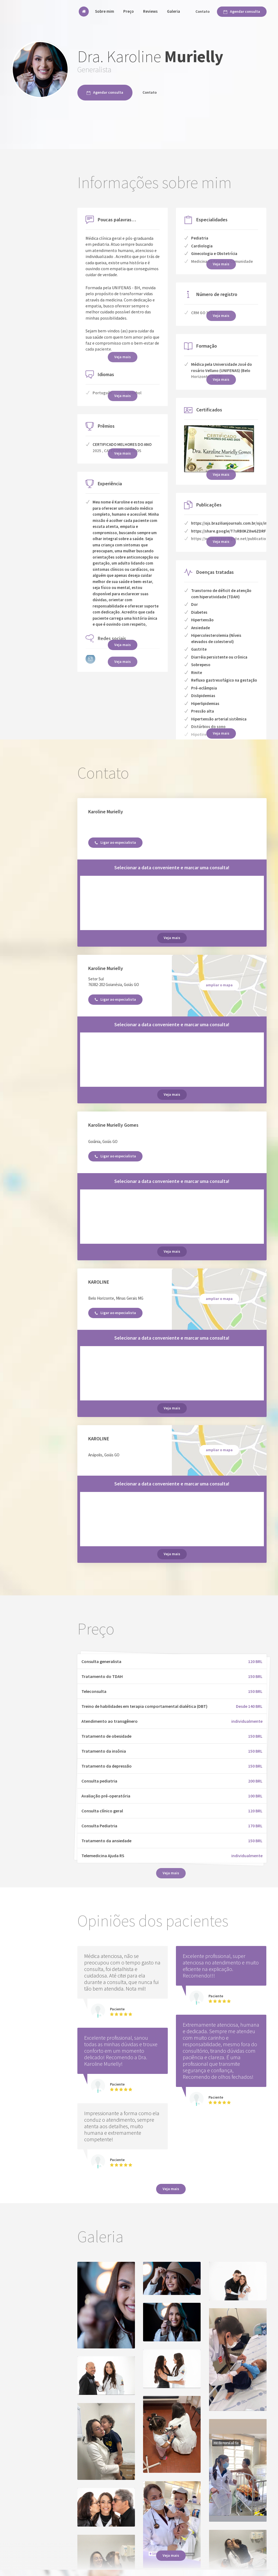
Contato (202, 11)
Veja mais (122, 644)
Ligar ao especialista (115, 842)
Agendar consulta (241, 11)
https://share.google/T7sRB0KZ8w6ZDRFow (231, 531)
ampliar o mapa (219, 984)
